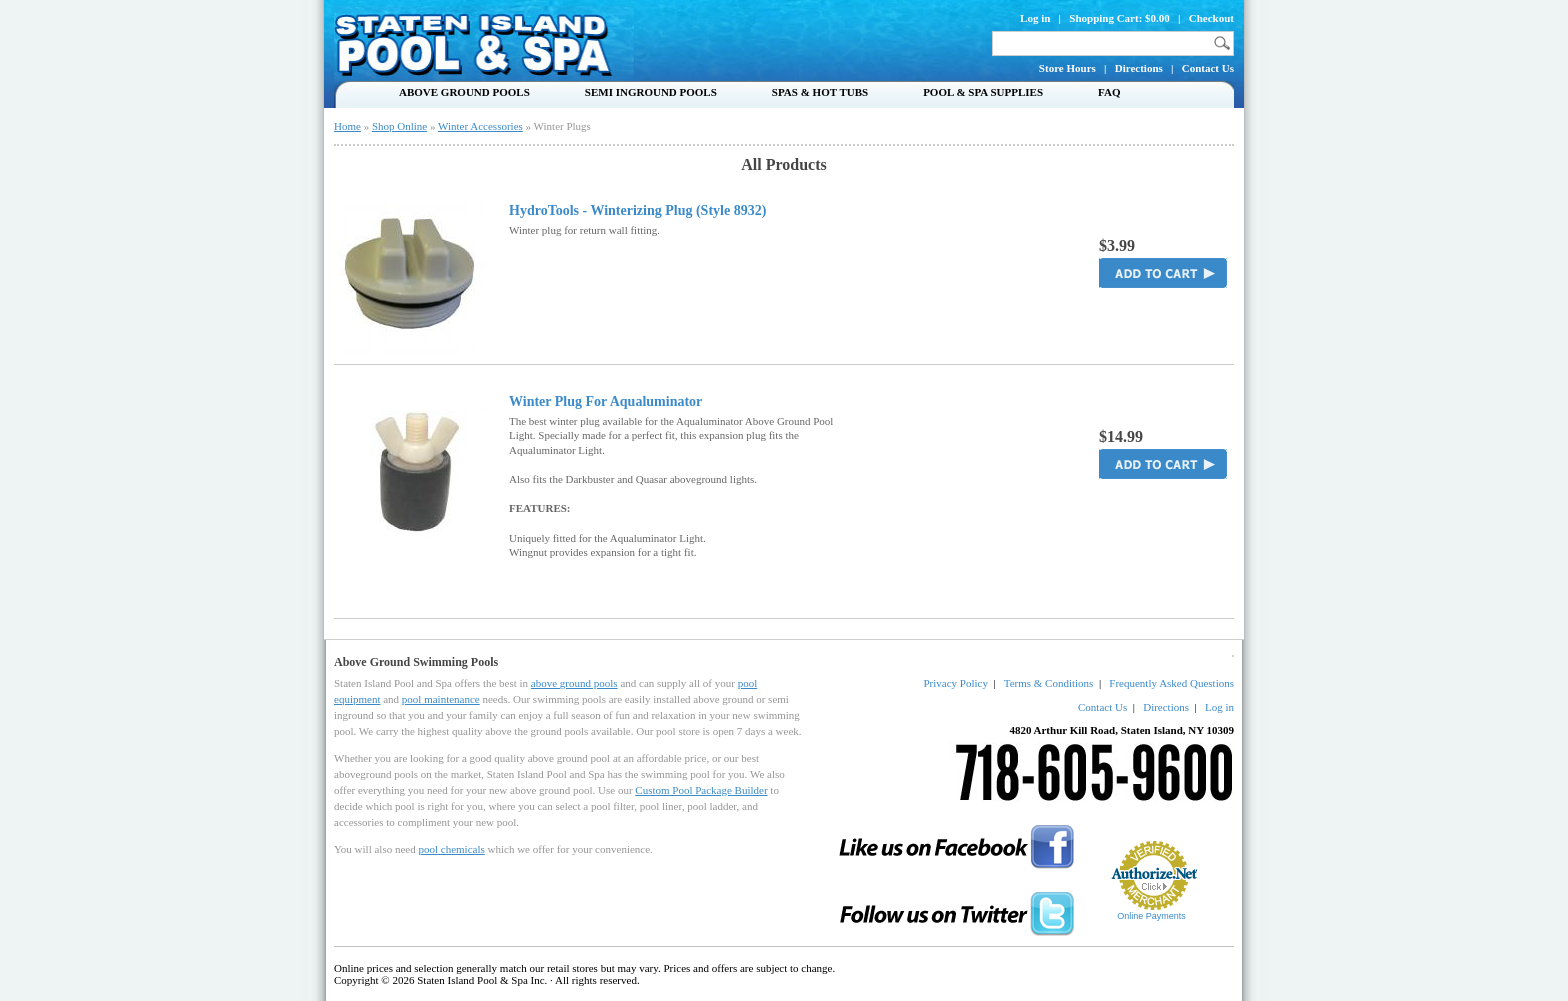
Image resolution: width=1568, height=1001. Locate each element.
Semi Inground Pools (651, 92)
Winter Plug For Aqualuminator (605, 402)
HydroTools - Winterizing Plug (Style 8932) (637, 211)
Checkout (1211, 18)
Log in (1035, 18)
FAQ (1109, 92)
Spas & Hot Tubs (820, 92)
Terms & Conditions (1049, 683)
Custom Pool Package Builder (701, 790)
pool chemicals (451, 849)
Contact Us (1208, 68)
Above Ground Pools (464, 92)
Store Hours (1067, 68)
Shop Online (399, 126)
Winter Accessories (480, 126)
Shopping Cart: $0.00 (1119, 18)
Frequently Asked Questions (1171, 683)
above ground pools (574, 683)
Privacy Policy (955, 683)
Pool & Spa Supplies (983, 92)
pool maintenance (441, 699)
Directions (1139, 68)
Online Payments (1151, 916)
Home (347, 126)
